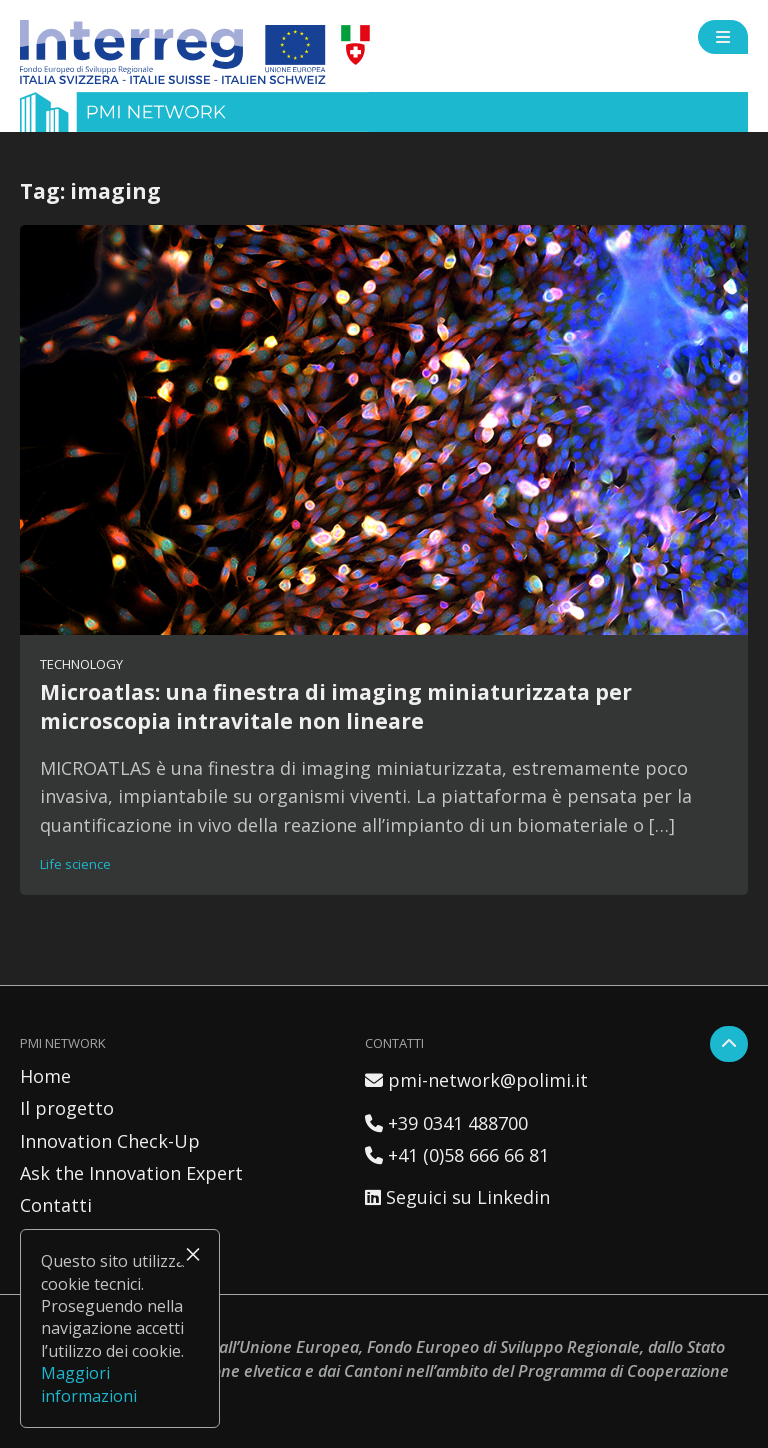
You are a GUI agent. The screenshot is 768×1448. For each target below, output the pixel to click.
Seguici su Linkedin (457, 1197)
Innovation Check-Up (110, 1141)
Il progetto (67, 1108)
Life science (75, 864)
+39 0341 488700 (446, 1123)
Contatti (56, 1205)
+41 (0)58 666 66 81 (457, 1155)
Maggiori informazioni (89, 1384)
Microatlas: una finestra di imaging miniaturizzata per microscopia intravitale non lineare (336, 706)
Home (45, 1076)
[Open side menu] (723, 37)
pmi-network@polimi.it (476, 1080)
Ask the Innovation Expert (131, 1173)
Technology (81, 664)
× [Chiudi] (193, 1254)
